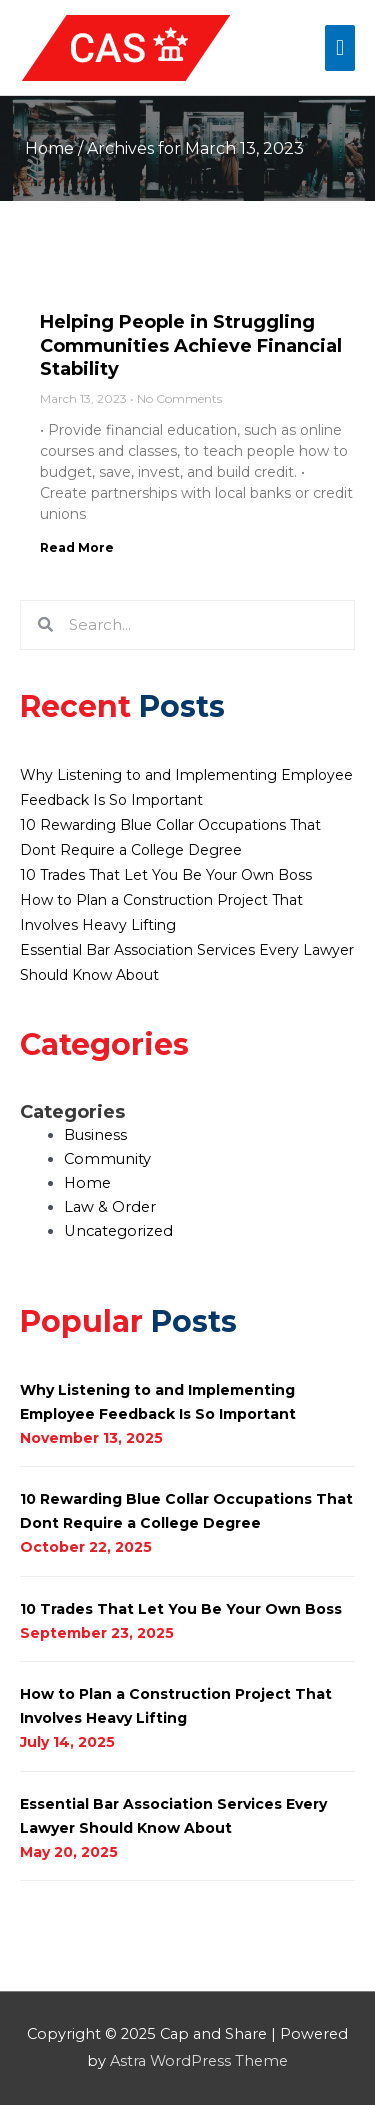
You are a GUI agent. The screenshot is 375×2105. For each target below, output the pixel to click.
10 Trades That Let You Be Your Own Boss (166, 875)
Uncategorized (118, 1231)
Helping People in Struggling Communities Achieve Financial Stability (191, 345)
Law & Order (110, 1207)
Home (49, 148)
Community (107, 1159)
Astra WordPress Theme (199, 2061)
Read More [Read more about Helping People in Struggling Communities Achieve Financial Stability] (77, 547)
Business (95, 1135)
